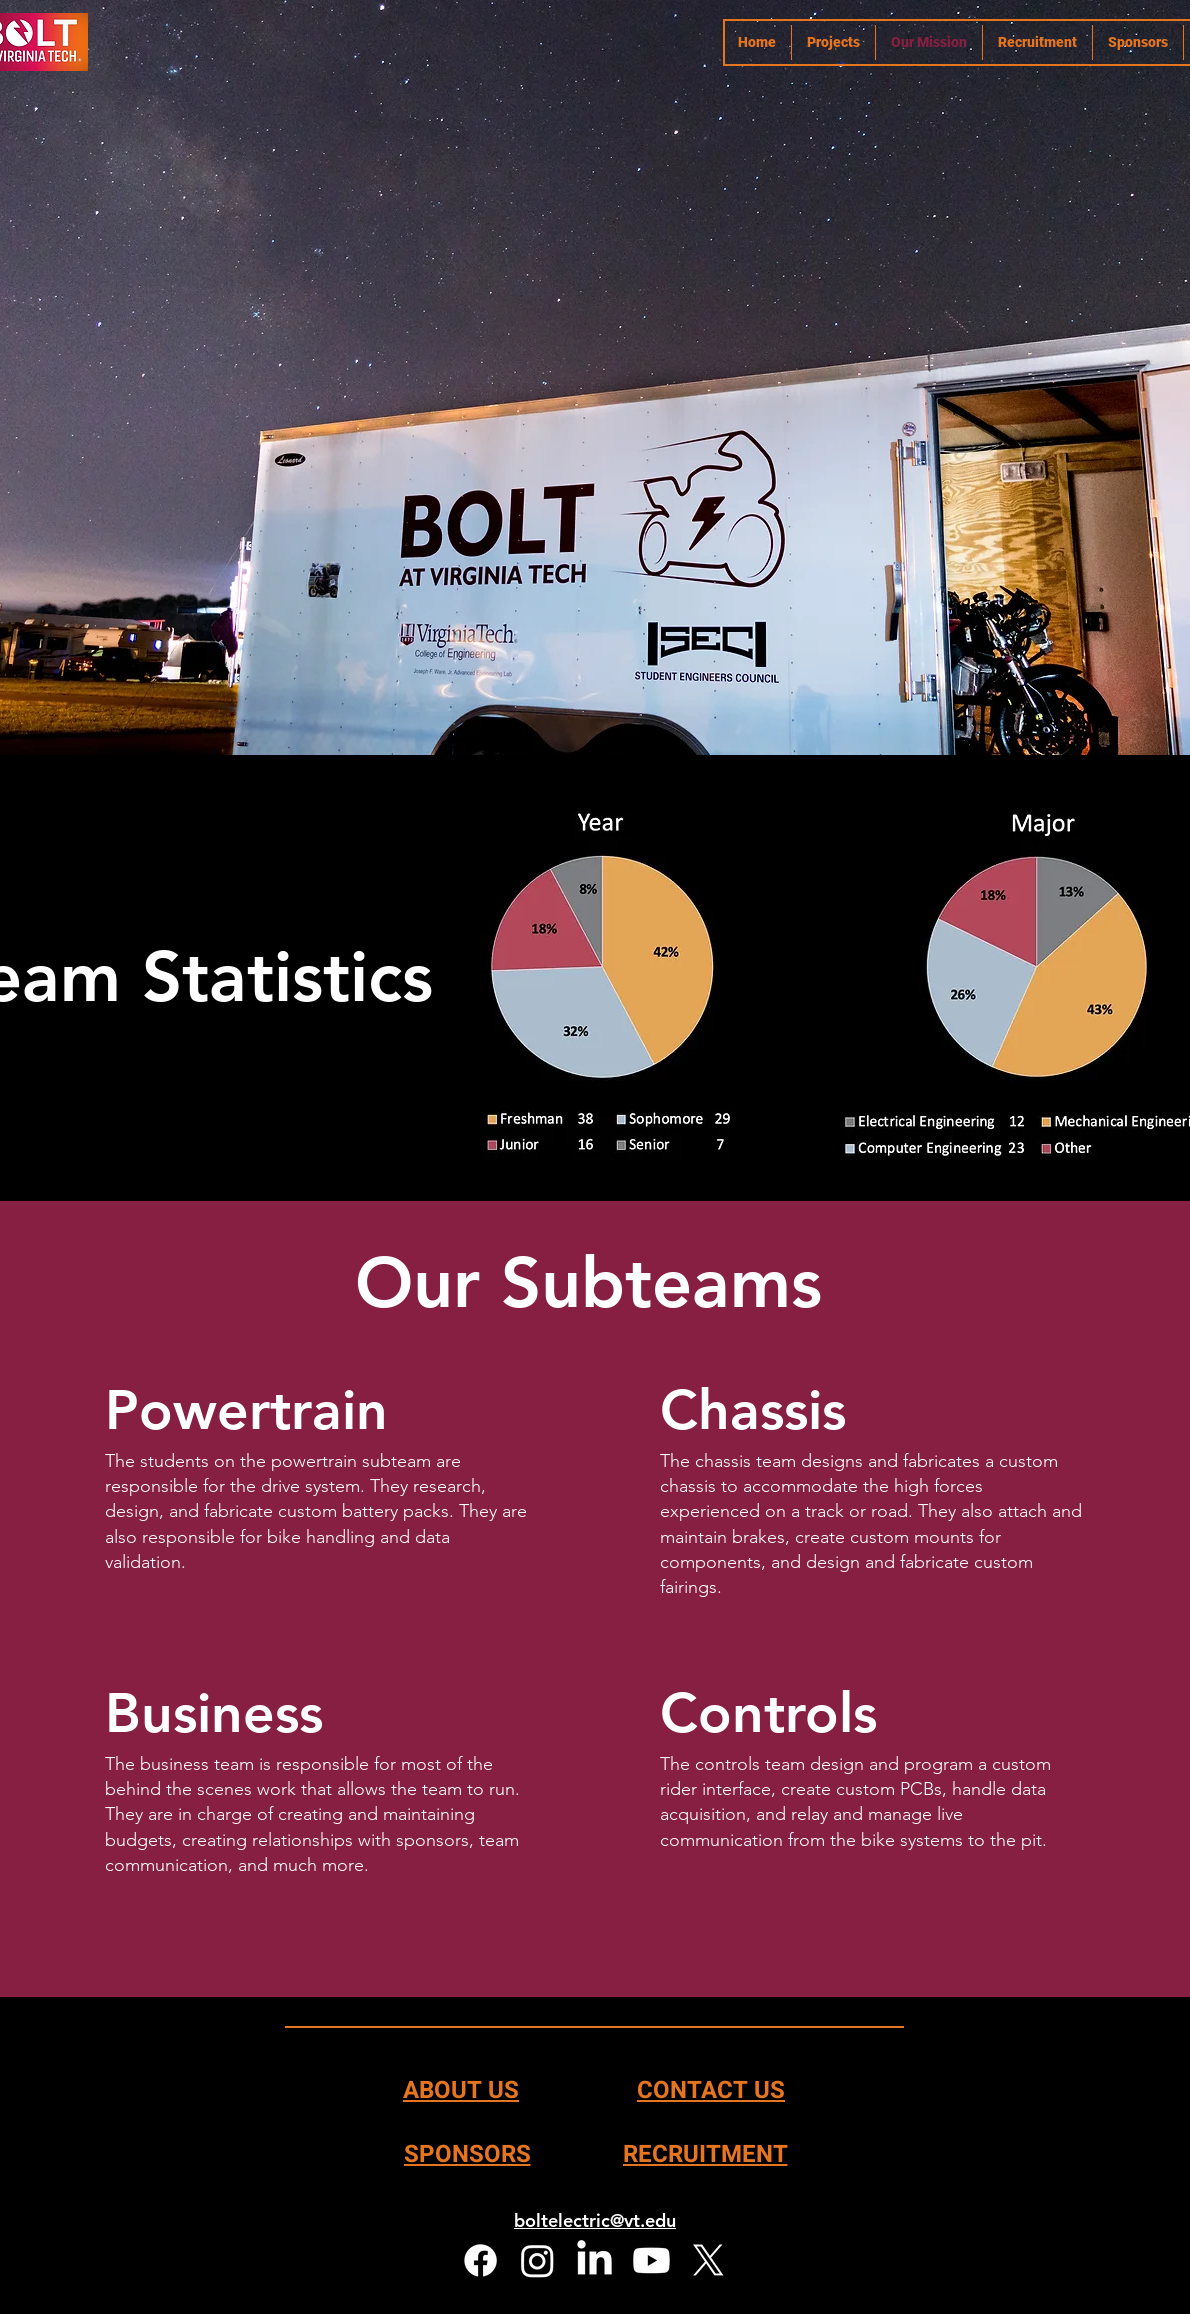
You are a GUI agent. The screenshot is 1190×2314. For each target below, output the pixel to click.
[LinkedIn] (594, 2260)
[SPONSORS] (467, 2154)
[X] (708, 2260)
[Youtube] (651, 2260)
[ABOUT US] (461, 2090)
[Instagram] (537, 2260)
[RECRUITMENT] (705, 2154)
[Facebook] (480, 2260)
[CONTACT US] (711, 2090)
